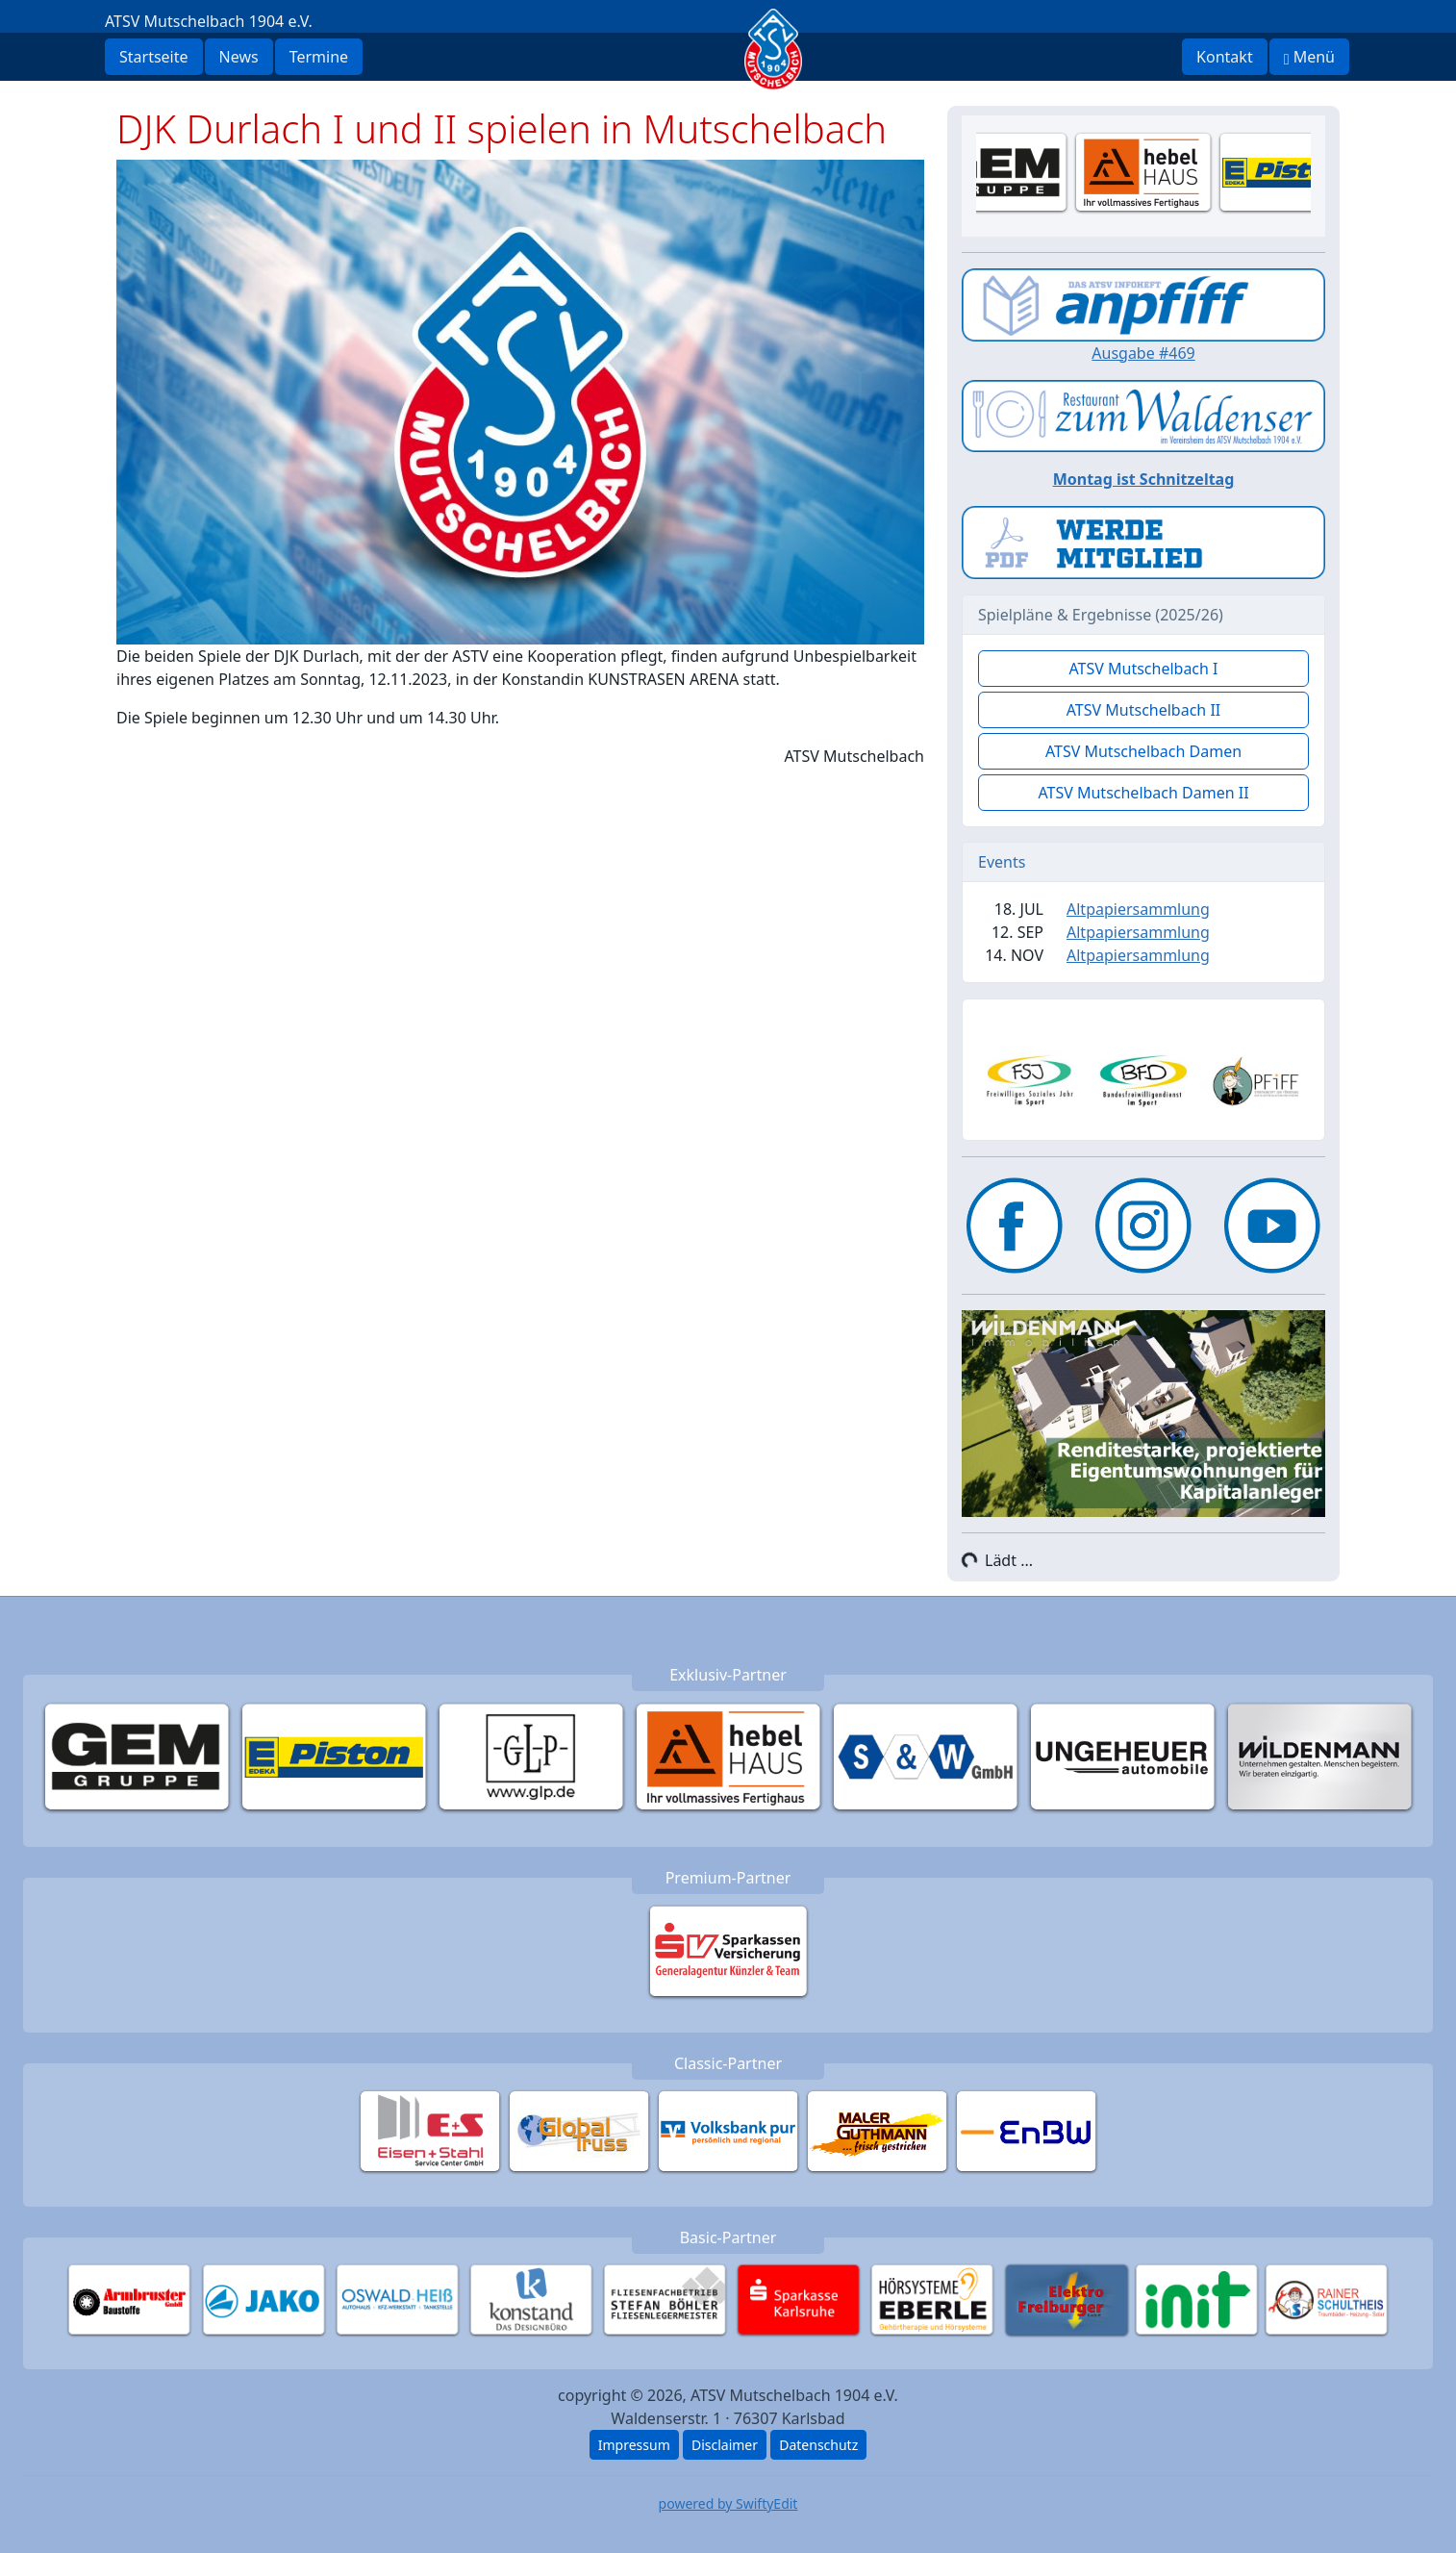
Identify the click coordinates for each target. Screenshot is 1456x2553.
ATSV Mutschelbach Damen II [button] (1143, 792)
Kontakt (1224, 56)
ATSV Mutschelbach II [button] (1144, 709)
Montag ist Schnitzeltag (1144, 479)
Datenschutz (818, 2445)
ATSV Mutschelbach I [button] (1143, 668)
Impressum (634, 2445)
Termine (318, 56)
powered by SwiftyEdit (728, 2503)
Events (1001, 861)
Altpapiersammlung (1138, 909)
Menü (1309, 56)
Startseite (153, 56)
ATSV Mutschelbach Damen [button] (1143, 751)
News (239, 56)
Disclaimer (724, 2445)
